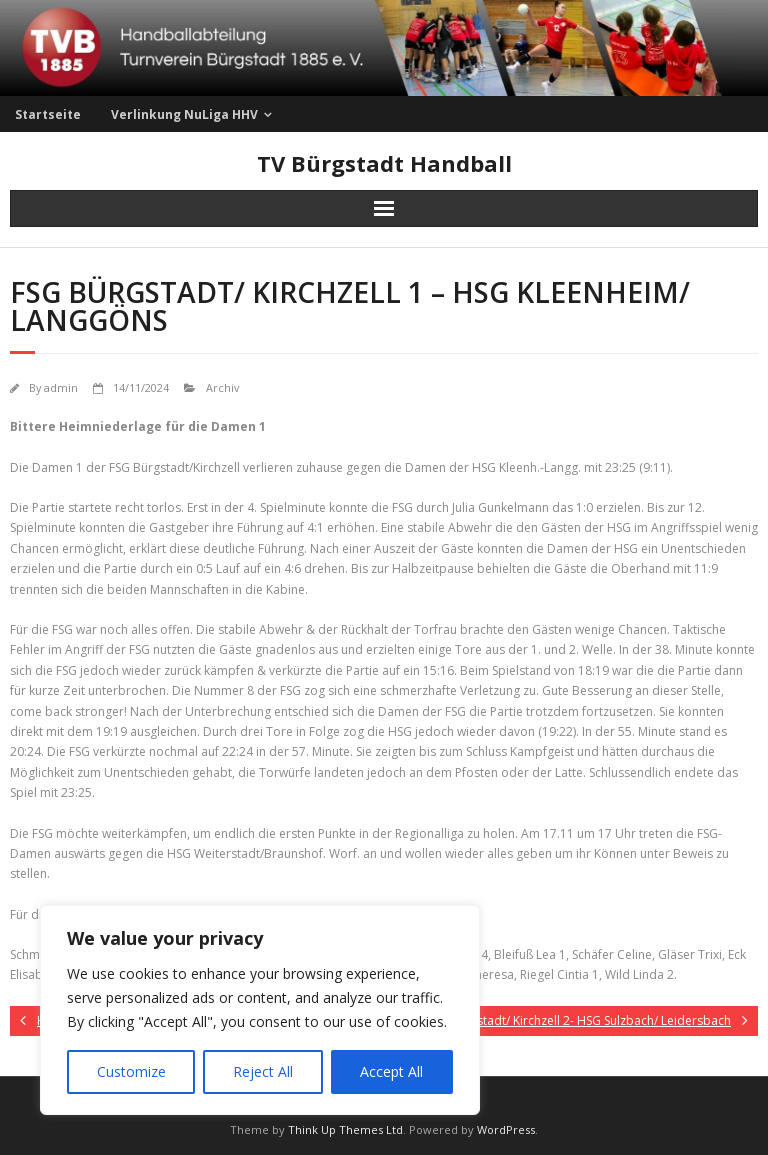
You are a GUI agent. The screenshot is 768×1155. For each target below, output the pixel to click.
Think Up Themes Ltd (345, 1129)
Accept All (391, 1071)
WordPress (506, 1129)
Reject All (263, 1071)
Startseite (48, 114)
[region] (260, 1010)
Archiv (222, 387)
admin (61, 387)
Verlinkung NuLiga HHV (184, 114)
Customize (131, 1071)
